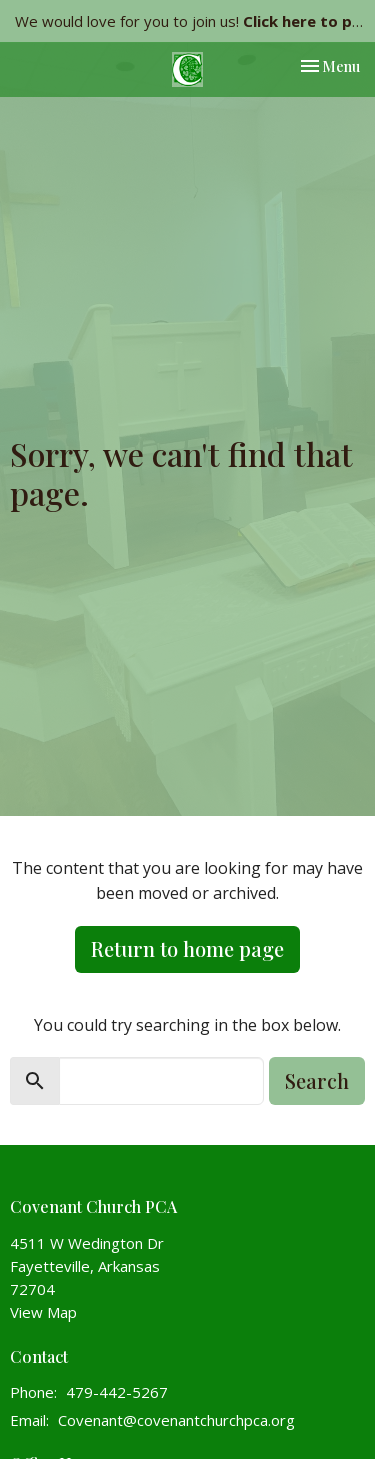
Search (317, 1080)
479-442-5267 (117, 1392)
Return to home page (187, 948)
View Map (43, 1312)
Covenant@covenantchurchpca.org (176, 1420)
